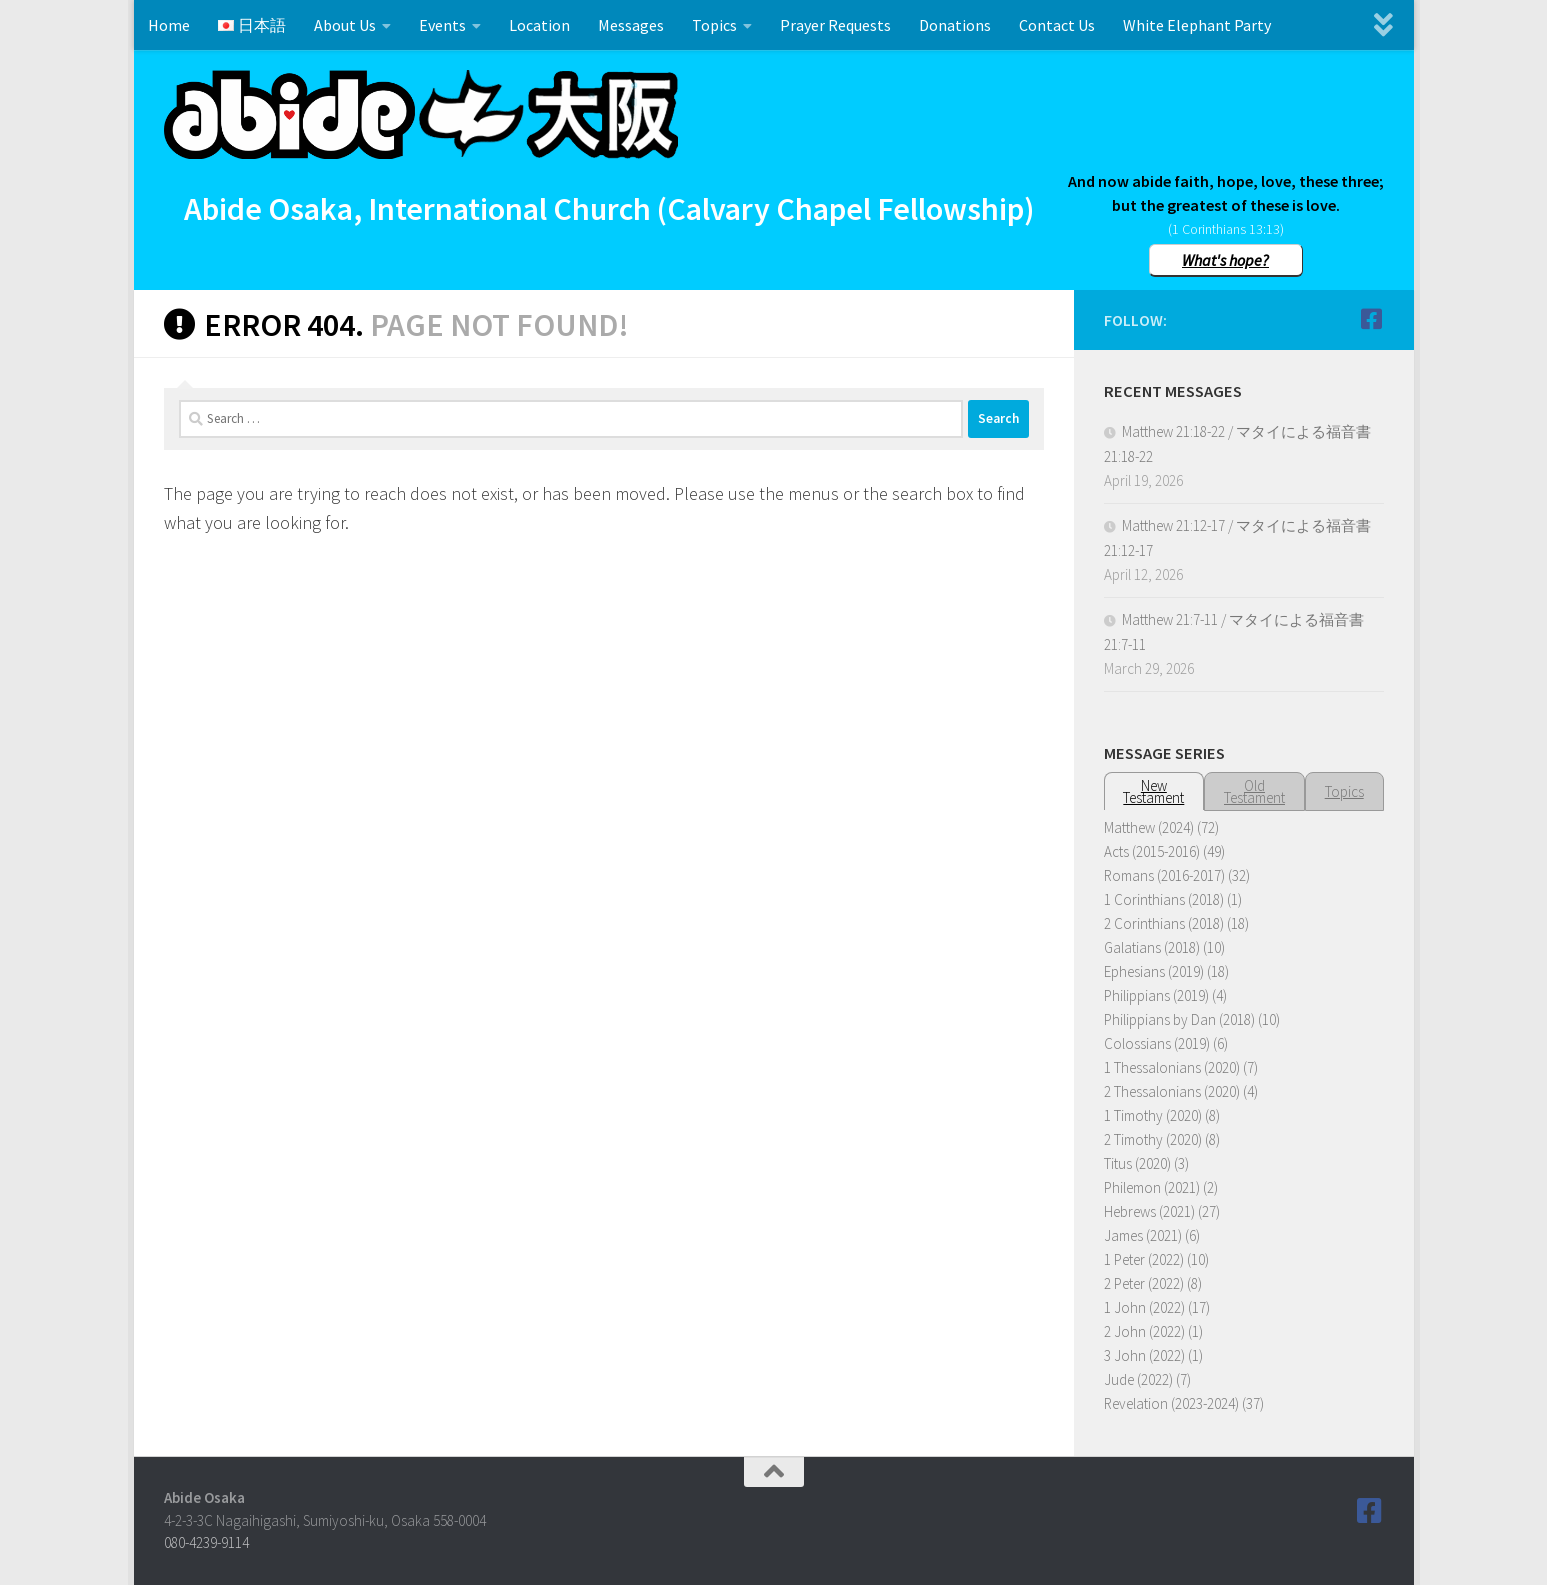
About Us (345, 25)
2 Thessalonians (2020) (1172, 1091)
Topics (714, 25)
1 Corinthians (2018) (1164, 899)
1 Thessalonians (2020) (1172, 1067)
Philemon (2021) (1152, 1187)
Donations (955, 25)
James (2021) (1143, 1235)
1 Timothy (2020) (1153, 1115)
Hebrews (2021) (1149, 1211)
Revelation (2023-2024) (1171, 1403)
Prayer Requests (835, 25)
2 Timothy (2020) (1153, 1139)
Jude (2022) (1138, 1379)
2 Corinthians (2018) (1164, 923)
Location (539, 25)
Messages (631, 25)
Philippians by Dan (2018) (1179, 1019)
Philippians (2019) (1156, 995)
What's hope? (1225, 260)
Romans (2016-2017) (1164, 875)
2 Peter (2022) (1144, 1283)
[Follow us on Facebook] (1372, 319)
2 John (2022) (1144, 1331)
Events (442, 25)
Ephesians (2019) (1154, 971)
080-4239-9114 (206, 1542)
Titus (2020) (1137, 1163)
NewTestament (1153, 791)
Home (169, 25)
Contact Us (1057, 25)
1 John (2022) (1144, 1307)
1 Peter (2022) (1144, 1259)
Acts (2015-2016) (1152, 851)
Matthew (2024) (1149, 827)
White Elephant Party (1197, 25)
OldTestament (1254, 791)
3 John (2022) (1144, 1355)
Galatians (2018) (1152, 947)
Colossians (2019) (1157, 1043)
